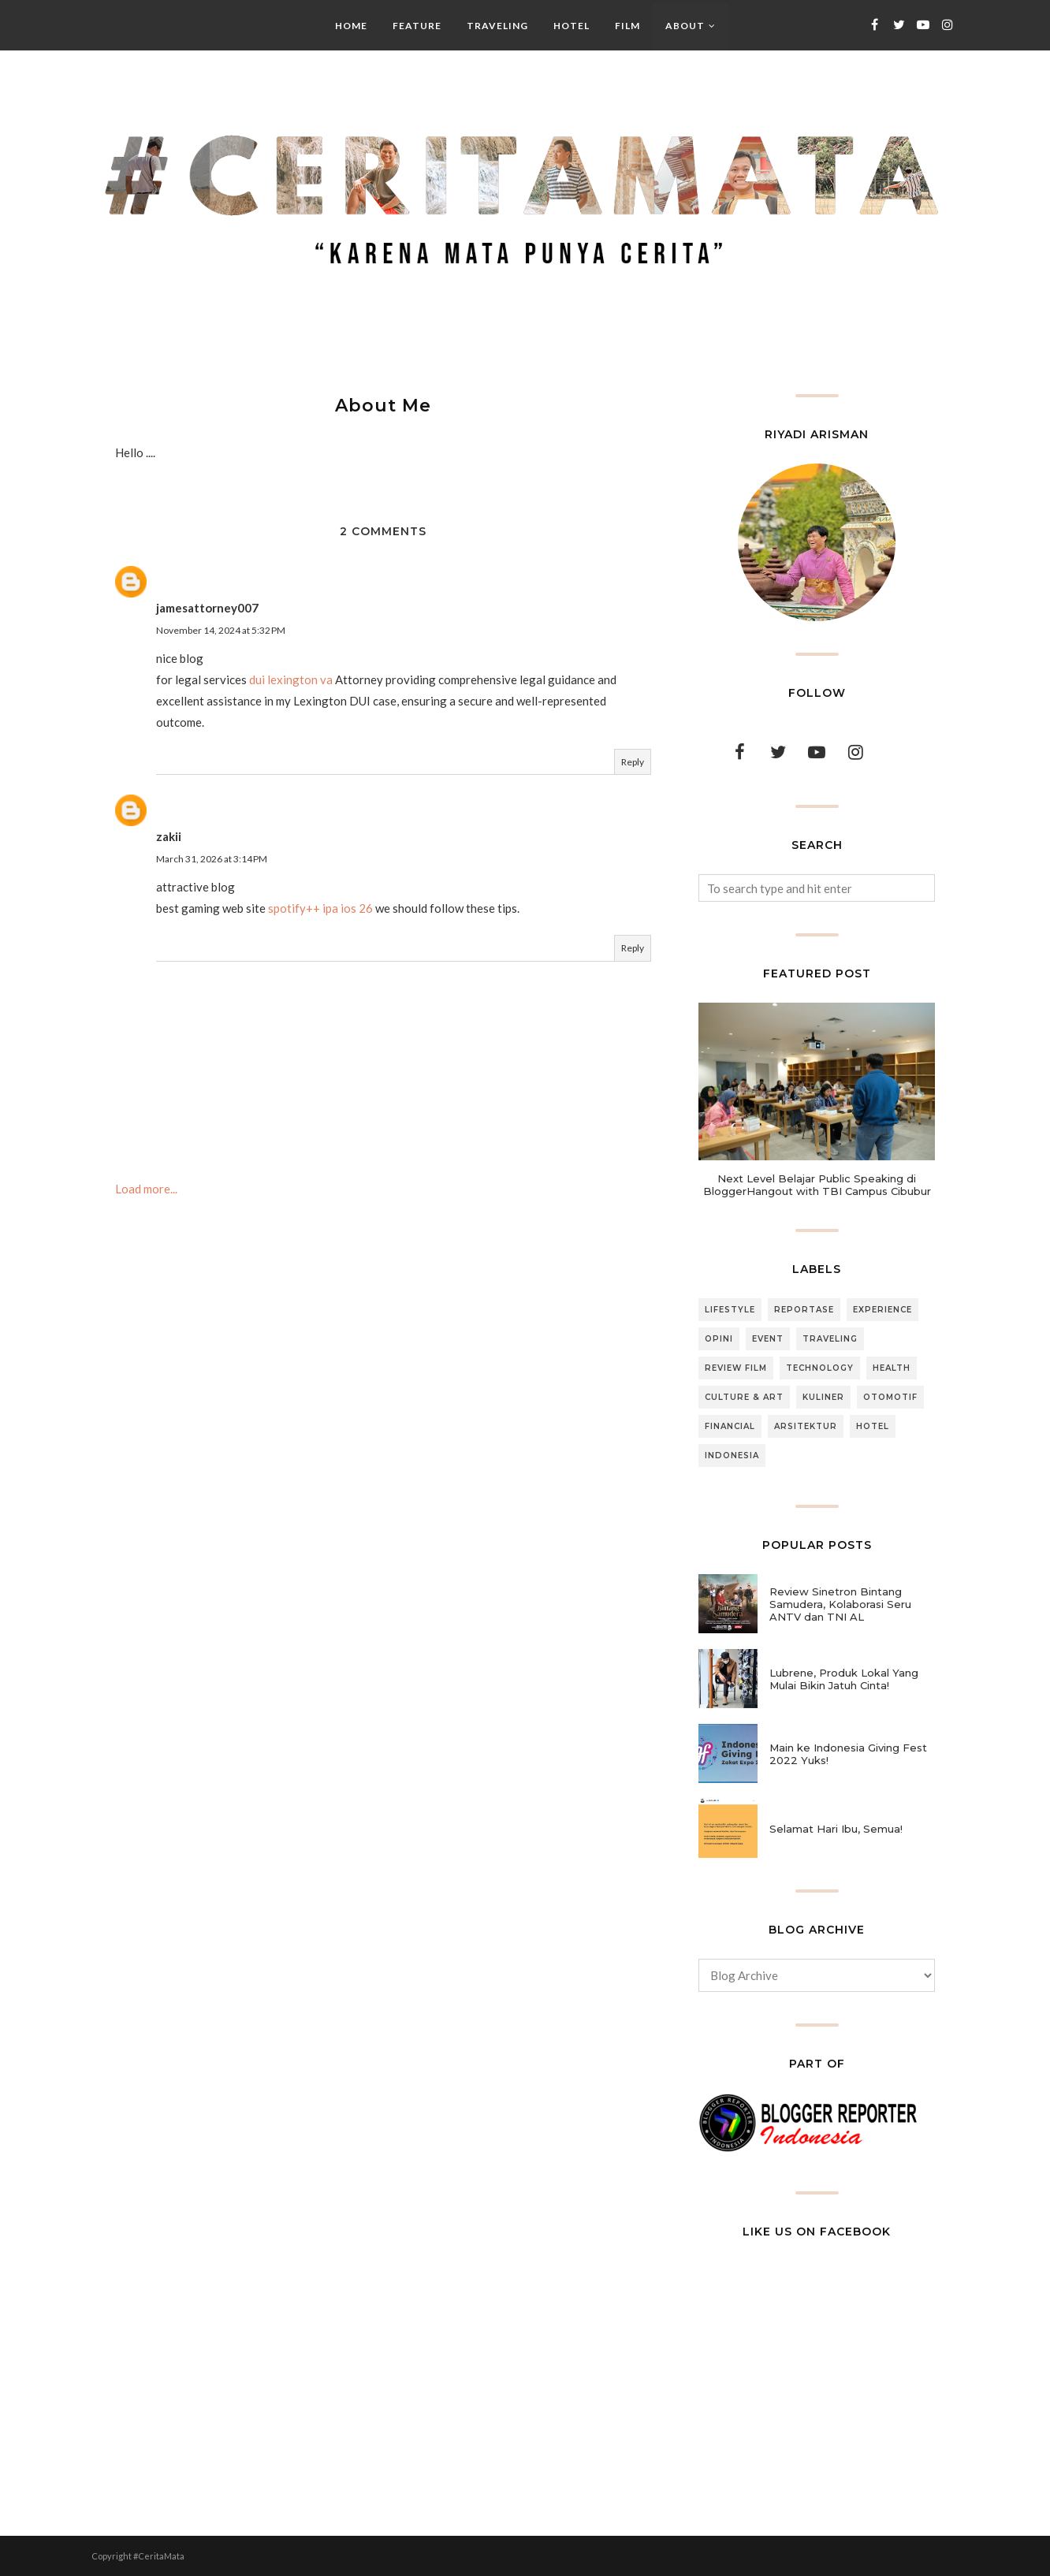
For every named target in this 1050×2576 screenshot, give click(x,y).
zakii (168, 836)
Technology (820, 1368)
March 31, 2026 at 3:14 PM (211, 859)
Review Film (736, 1368)
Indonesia (732, 1455)
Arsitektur (805, 1426)
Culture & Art (744, 1397)
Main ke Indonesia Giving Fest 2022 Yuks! (848, 1753)
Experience (882, 1310)
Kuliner (823, 1397)
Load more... (146, 1189)
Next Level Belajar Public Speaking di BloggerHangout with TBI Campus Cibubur (817, 1184)
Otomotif (890, 1397)
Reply (632, 762)
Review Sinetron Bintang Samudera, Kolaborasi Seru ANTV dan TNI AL (840, 1604)
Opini (719, 1339)
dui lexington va (291, 679)
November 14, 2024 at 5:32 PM (220, 630)
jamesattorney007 (207, 608)
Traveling (830, 1339)
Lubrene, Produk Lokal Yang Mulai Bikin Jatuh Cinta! (843, 1679)
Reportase (804, 1310)
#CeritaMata (158, 2556)
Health (891, 1368)
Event (768, 1339)
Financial (730, 1426)
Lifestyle (730, 1310)
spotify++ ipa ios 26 (320, 908)
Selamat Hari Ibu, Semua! (836, 1828)
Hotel (872, 1426)
